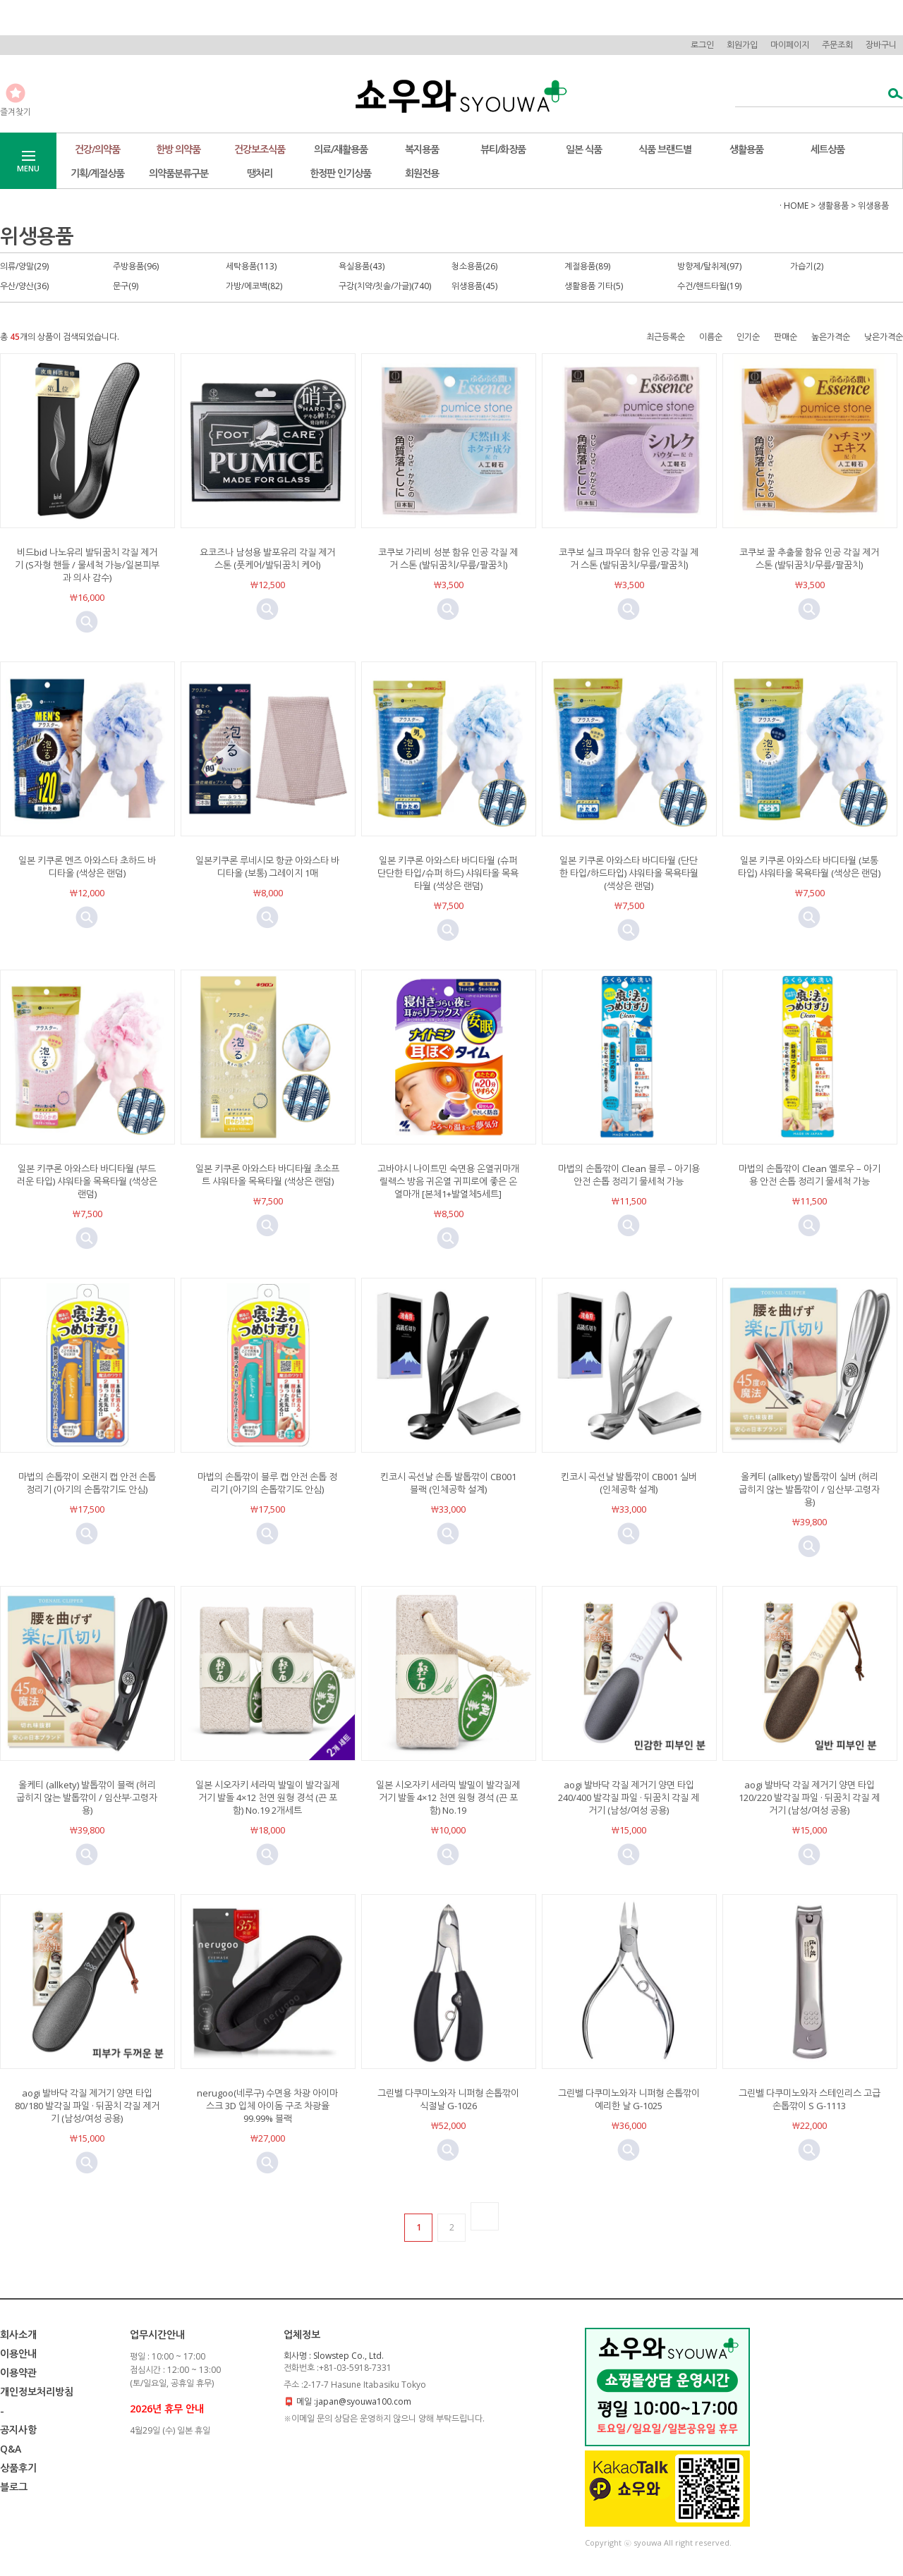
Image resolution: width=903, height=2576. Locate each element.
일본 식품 (584, 149)
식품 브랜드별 (664, 149)
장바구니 (881, 45)
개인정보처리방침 (36, 2391)
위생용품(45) (474, 286)
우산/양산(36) (24, 286)
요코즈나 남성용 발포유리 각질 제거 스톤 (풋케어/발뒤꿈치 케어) (267, 558)
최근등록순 (665, 337)
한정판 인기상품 (340, 173)
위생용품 (873, 206)
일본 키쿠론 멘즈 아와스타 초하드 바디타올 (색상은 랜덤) (87, 866)
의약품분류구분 (178, 173)
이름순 (710, 337)
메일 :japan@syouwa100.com (353, 2401)
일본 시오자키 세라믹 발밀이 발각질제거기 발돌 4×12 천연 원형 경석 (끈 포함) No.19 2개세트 (267, 1797)
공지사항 (18, 2429)
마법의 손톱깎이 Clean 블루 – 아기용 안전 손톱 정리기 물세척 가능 (629, 1175)
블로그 (14, 2486)
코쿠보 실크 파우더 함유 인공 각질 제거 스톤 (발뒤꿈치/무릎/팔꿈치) (628, 558)
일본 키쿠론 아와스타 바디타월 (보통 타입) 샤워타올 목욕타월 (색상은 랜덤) (809, 866)
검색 (891, 94)
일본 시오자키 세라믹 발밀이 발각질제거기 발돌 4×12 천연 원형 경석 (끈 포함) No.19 (448, 1797)
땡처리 (259, 173)
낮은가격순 (883, 337)
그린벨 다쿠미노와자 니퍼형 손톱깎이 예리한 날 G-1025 (629, 2099)
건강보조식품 (259, 149)
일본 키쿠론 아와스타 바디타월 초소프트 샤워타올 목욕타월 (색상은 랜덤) (267, 1175)
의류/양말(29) (24, 266)
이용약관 (18, 2372)
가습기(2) (806, 266)
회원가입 (742, 45)
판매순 (785, 337)
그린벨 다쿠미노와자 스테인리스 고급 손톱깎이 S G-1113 (809, 2099)
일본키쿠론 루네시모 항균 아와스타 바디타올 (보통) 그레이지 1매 (267, 866)
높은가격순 (830, 337)
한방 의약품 (178, 149)
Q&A (10, 2448)
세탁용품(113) (251, 266)
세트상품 (827, 149)
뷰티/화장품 (503, 149)
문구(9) (125, 286)
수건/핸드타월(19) (709, 286)
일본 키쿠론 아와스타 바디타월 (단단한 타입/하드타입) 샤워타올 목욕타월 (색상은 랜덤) (628, 873)
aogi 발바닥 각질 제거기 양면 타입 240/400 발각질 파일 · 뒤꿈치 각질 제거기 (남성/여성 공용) (628, 1797)
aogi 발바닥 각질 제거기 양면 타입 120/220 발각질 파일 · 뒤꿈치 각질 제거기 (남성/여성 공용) (809, 1797)
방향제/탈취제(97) (709, 266)
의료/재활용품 (341, 149)
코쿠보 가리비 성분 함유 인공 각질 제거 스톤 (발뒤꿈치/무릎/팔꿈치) (448, 558)
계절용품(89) (587, 266)
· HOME (794, 206)
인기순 (748, 337)
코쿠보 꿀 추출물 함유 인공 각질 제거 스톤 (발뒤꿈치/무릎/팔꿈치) (809, 558)
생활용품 (746, 149)
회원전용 (422, 173)
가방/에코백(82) (254, 286)
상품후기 (18, 2467)
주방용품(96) (136, 266)
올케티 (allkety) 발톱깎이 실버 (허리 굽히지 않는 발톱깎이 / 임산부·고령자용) (809, 1489)
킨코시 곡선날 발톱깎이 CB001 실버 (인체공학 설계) (629, 1483)
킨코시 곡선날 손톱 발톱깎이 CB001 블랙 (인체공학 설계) (448, 1483)
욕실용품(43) (361, 266)
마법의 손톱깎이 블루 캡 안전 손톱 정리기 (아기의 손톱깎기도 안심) (267, 1483)
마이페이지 (789, 45)
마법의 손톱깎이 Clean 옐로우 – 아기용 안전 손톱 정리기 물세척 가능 (809, 1175)
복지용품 (422, 149)
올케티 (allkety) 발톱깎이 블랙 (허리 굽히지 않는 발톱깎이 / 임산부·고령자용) (86, 1797)
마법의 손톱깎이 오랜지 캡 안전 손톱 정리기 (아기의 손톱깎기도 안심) (87, 1483)
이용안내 (18, 2353)
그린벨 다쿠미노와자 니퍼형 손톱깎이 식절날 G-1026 (448, 2099)
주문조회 (837, 45)
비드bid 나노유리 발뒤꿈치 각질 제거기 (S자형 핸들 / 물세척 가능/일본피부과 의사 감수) (87, 565)
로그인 (702, 45)
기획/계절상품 (97, 173)
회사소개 (18, 2334)
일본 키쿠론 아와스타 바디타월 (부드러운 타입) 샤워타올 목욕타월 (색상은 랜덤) (87, 1181)
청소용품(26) (474, 266)
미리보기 (86, 622)
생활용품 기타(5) (593, 286)
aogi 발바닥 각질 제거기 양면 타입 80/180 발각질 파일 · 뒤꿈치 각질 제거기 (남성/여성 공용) (87, 2106)
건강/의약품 (97, 149)
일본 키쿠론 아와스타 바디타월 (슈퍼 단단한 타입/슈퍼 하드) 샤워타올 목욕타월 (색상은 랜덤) (448, 873)
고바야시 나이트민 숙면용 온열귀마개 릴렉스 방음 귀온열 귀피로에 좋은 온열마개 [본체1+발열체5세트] (448, 1181)
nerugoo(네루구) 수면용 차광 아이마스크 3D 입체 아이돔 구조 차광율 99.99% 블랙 (267, 2106)
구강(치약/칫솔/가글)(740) (385, 286)
